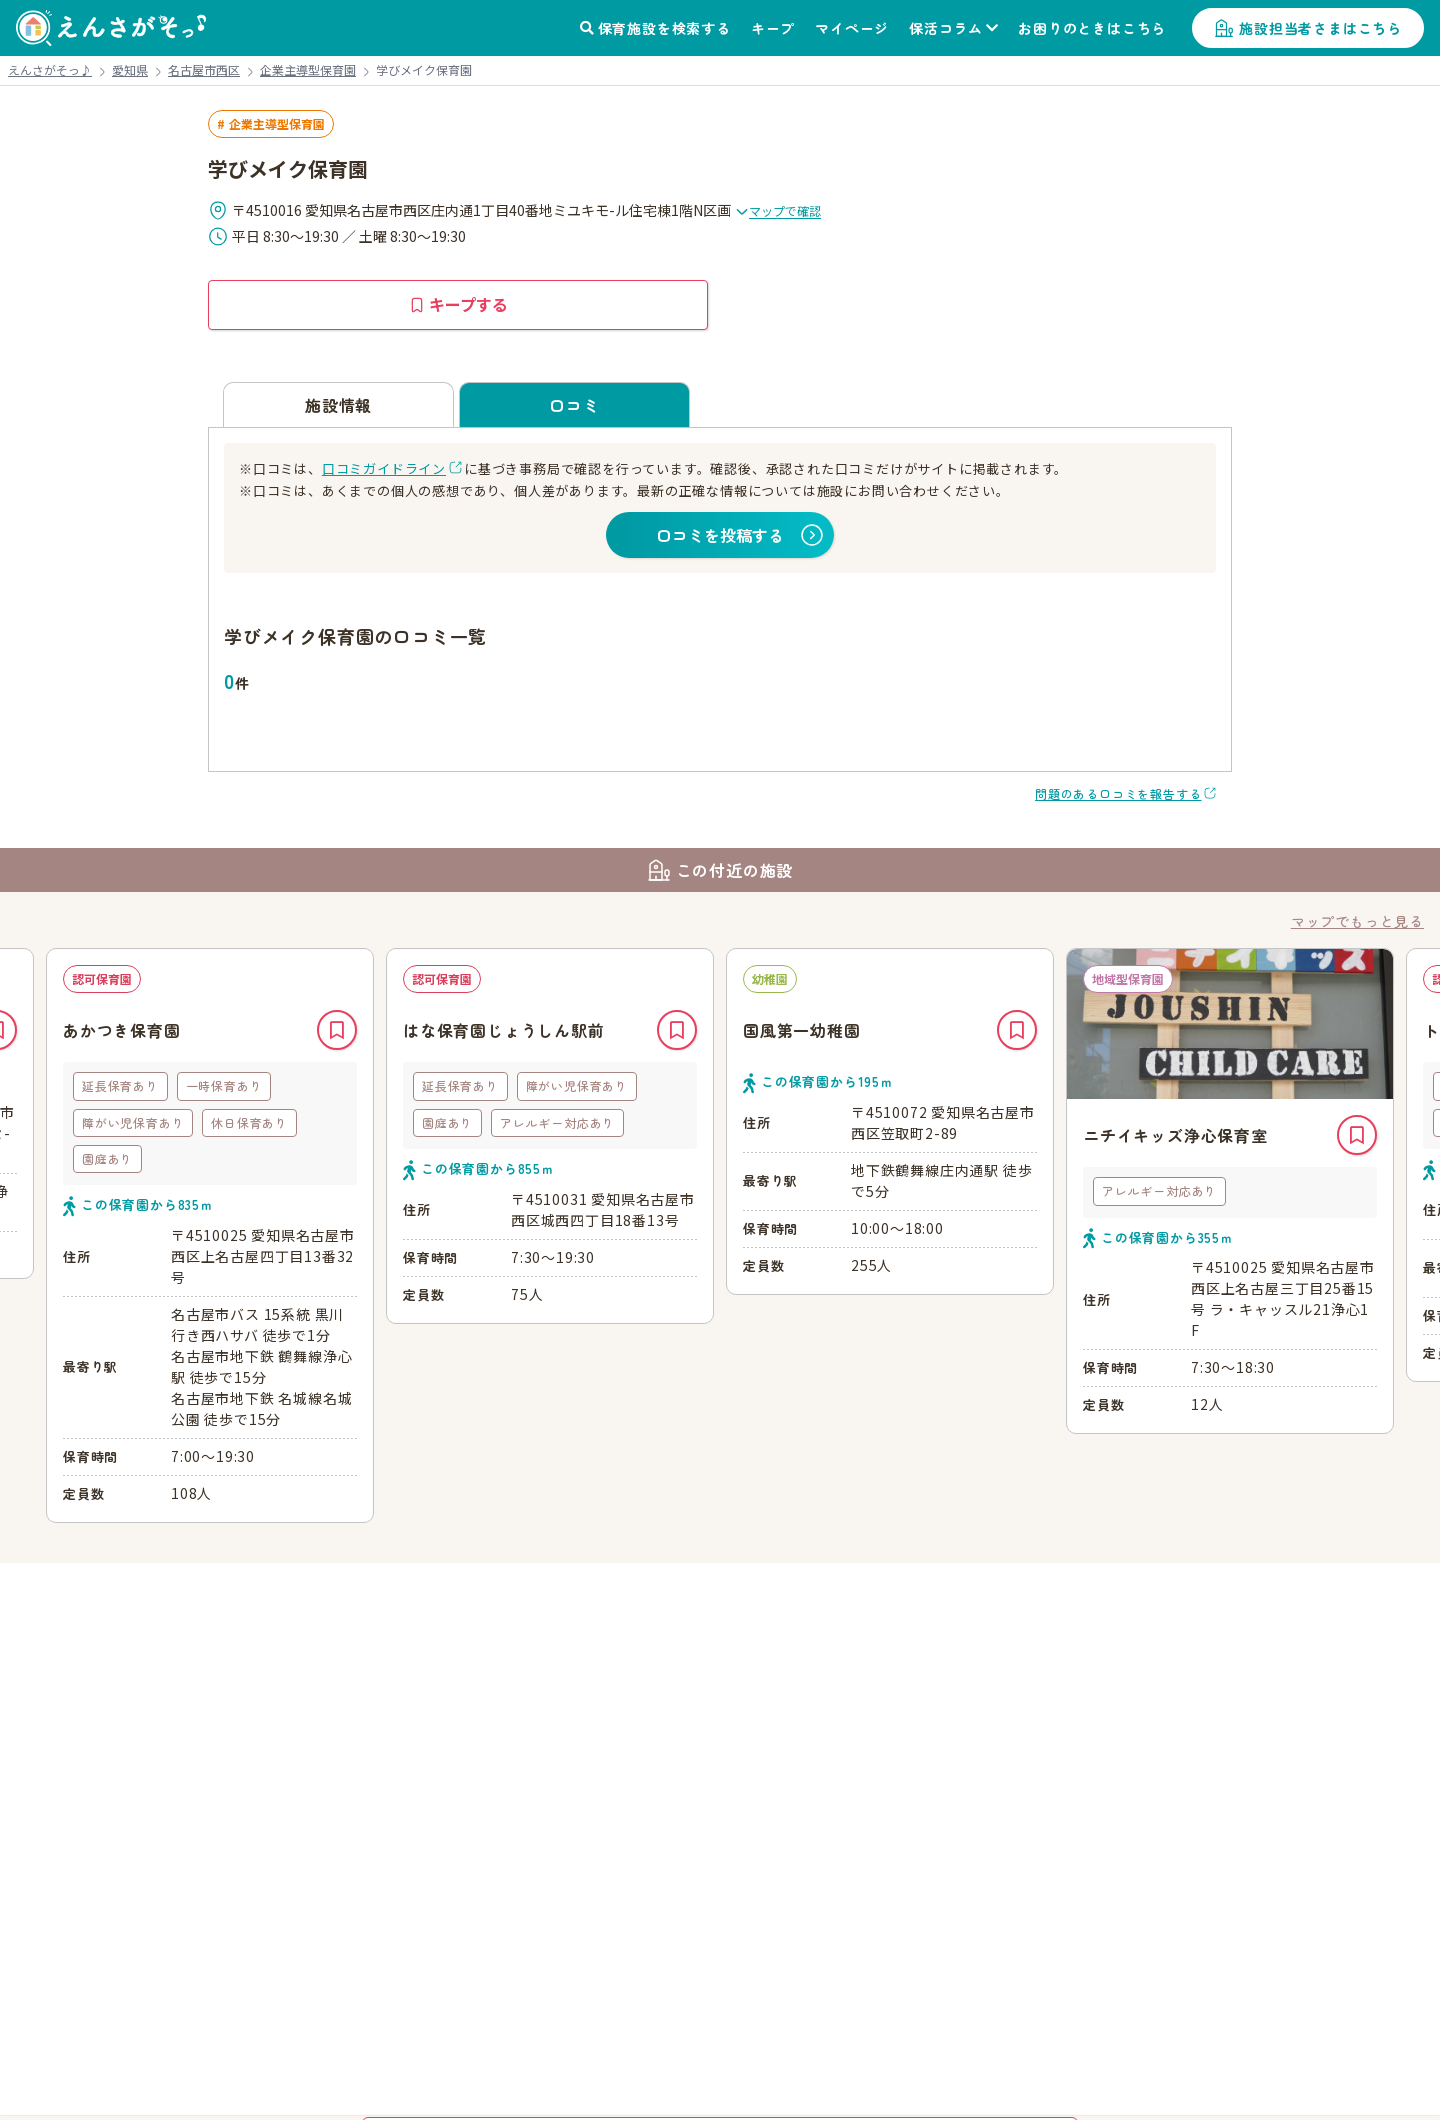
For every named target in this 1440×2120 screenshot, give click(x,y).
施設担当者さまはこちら (1320, 28)
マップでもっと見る (1357, 921)
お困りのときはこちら (1092, 28)
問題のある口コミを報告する (1118, 793)
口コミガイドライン (384, 468)
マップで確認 (778, 210)
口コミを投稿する (720, 535)
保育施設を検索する (664, 28)
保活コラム (946, 28)
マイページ (852, 28)
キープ (773, 28)
